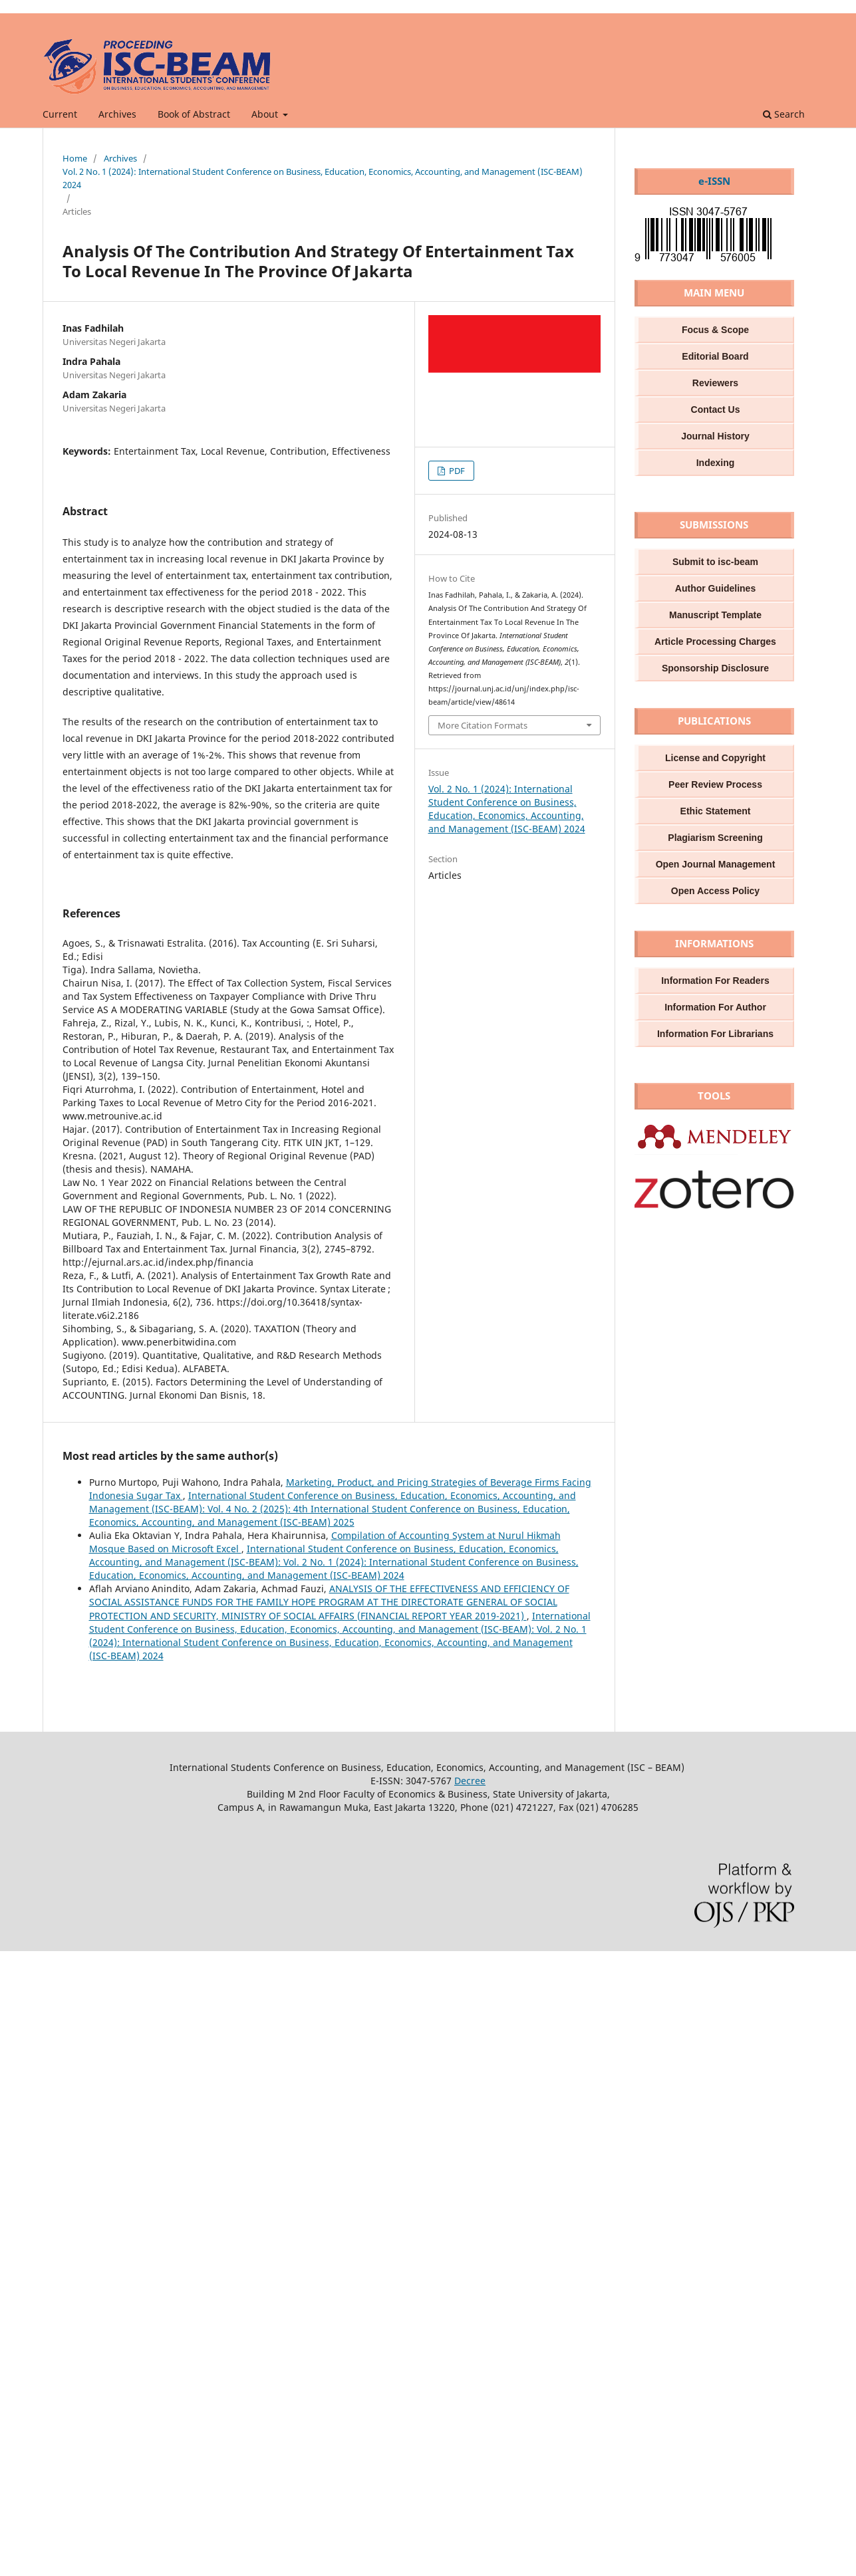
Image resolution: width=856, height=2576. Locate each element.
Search (784, 114)
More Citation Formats (482, 725)
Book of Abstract (194, 114)
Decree (470, 1780)
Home (75, 158)
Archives (117, 114)
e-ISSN (714, 180)
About (266, 114)
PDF (456, 471)
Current (60, 114)
